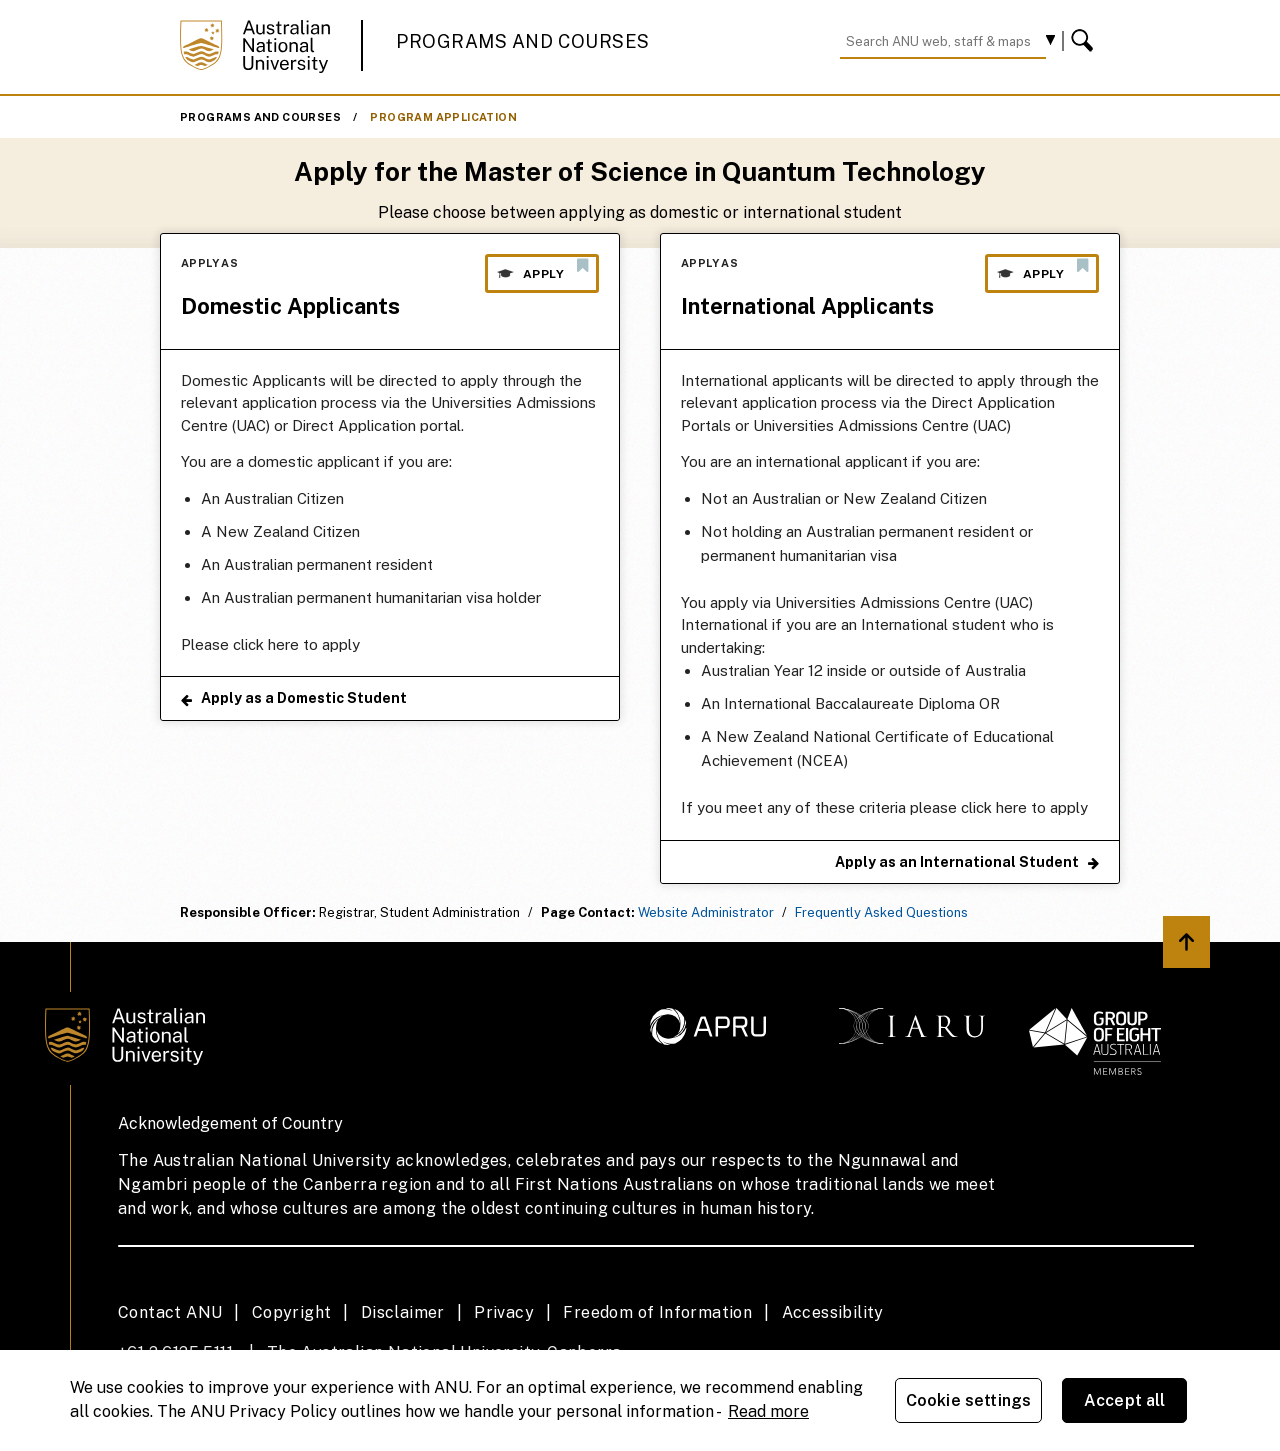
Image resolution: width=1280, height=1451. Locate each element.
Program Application (443, 117)
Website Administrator (706, 912)
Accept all (1125, 1400)
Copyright (292, 1312)
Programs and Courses (523, 41)
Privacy (504, 1312)
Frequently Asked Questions (881, 912)
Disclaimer (403, 1312)
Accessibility (833, 1312)
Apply (542, 269)
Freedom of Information (657, 1312)
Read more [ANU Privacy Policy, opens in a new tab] (768, 1411)
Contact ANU (170, 1312)
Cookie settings (968, 1400)
